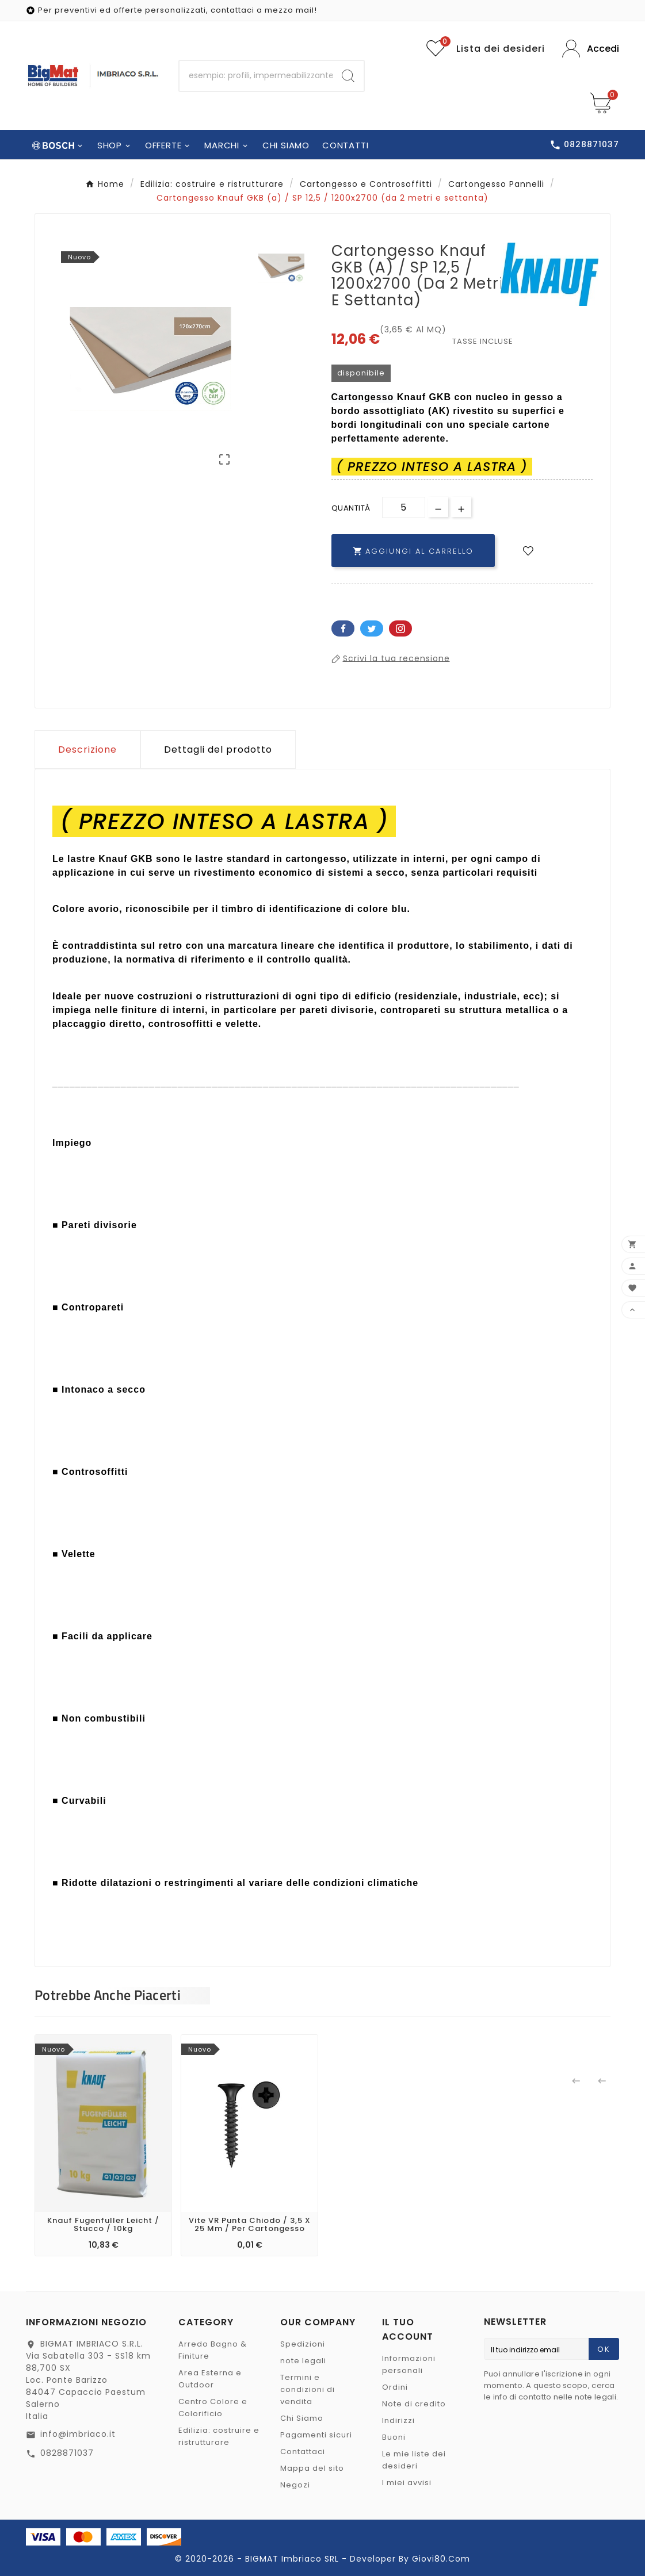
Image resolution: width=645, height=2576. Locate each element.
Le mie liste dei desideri (414, 2459)
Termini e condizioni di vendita (307, 2389)
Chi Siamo (301, 2418)
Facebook (342, 628)
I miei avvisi (407, 2482)
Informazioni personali (409, 2364)
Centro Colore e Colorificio (212, 2407)
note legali (303, 2360)
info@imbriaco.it (78, 2434)
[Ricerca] (256, 76)
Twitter (371, 628)
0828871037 (67, 2453)
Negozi (295, 2484)
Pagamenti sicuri (316, 2434)
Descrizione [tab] (87, 749)
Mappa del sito (312, 2468)
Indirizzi (398, 2420)
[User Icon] (590, 48)
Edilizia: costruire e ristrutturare (218, 2436)
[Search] (348, 76)
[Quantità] (403, 507)
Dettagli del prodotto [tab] (218, 749)
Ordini (395, 2387)
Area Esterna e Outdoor (210, 2378)
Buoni (394, 2437)
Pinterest (400, 628)
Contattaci (302, 2451)
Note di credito (414, 2403)
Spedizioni (302, 2344)
